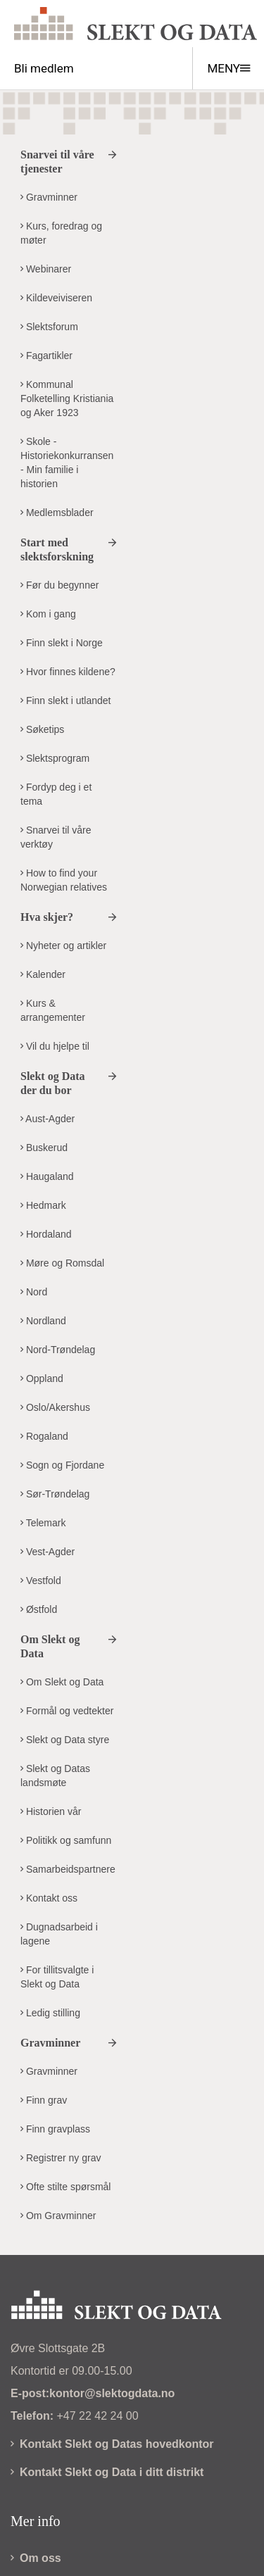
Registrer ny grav (60, 2157)
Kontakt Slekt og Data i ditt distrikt (107, 2472)
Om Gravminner (58, 2215)
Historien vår (50, 1811)
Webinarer (45, 269)
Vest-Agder (47, 1551)
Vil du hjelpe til (54, 1046)
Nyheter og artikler (63, 945)
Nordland (43, 1320)
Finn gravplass (55, 2129)
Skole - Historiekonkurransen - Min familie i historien (66, 462)
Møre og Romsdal (62, 1263)
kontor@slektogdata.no (112, 2393)
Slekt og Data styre (64, 1739)
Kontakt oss (48, 1898)
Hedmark (43, 1205)
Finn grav (43, 2100)
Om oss (36, 2558)
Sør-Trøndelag (54, 1494)
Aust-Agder (47, 1118)
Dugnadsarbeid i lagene (59, 1934)
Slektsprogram (54, 758)
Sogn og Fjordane (62, 1465)
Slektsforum (49, 326)
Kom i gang (48, 614)
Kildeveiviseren (56, 297)
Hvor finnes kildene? (67, 671)
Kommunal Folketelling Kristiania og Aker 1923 (66, 398)
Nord (33, 1292)
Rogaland (44, 1436)
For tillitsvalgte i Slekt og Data (57, 1977)
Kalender (42, 974)
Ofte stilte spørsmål (65, 2186)
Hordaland (46, 1234)
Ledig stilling (50, 2012)
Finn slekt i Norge (61, 642)
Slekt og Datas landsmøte (55, 1775)
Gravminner (48, 197)
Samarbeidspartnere (67, 1869)
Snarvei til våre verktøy (55, 837)
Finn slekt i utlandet (65, 700)
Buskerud (44, 1147)
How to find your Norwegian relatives (63, 880)
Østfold (38, 1609)
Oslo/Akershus (55, 1407)
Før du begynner (59, 585)
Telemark (42, 1522)
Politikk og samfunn (65, 1840)
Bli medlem (44, 68)
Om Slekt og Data (61, 1682)
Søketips (42, 729)
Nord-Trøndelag (57, 1349)
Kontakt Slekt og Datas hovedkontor (112, 2444)
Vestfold (40, 1580)
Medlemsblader (57, 512)
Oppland (41, 1378)
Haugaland (47, 1176)
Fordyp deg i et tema (56, 794)
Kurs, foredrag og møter (61, 233)
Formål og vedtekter (66, 1710)
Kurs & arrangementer (52, 1010)
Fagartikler (46, 355)
